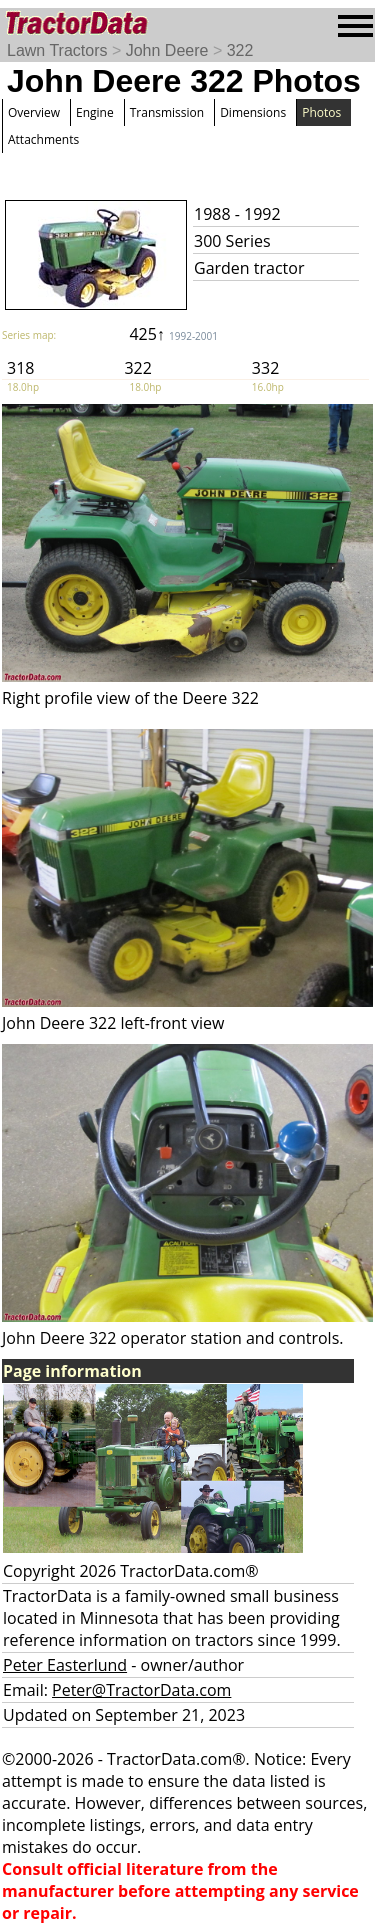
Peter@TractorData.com (141, 1690)
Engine (95, 112)
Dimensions (253, 112)
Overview (34, 112)
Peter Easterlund (65, 1665)
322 (240, 50)
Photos (321, 112)
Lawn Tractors (57, 50)
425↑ (173, 334)
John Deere (167, 50)
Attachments (43, 139)
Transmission (167, 112)
